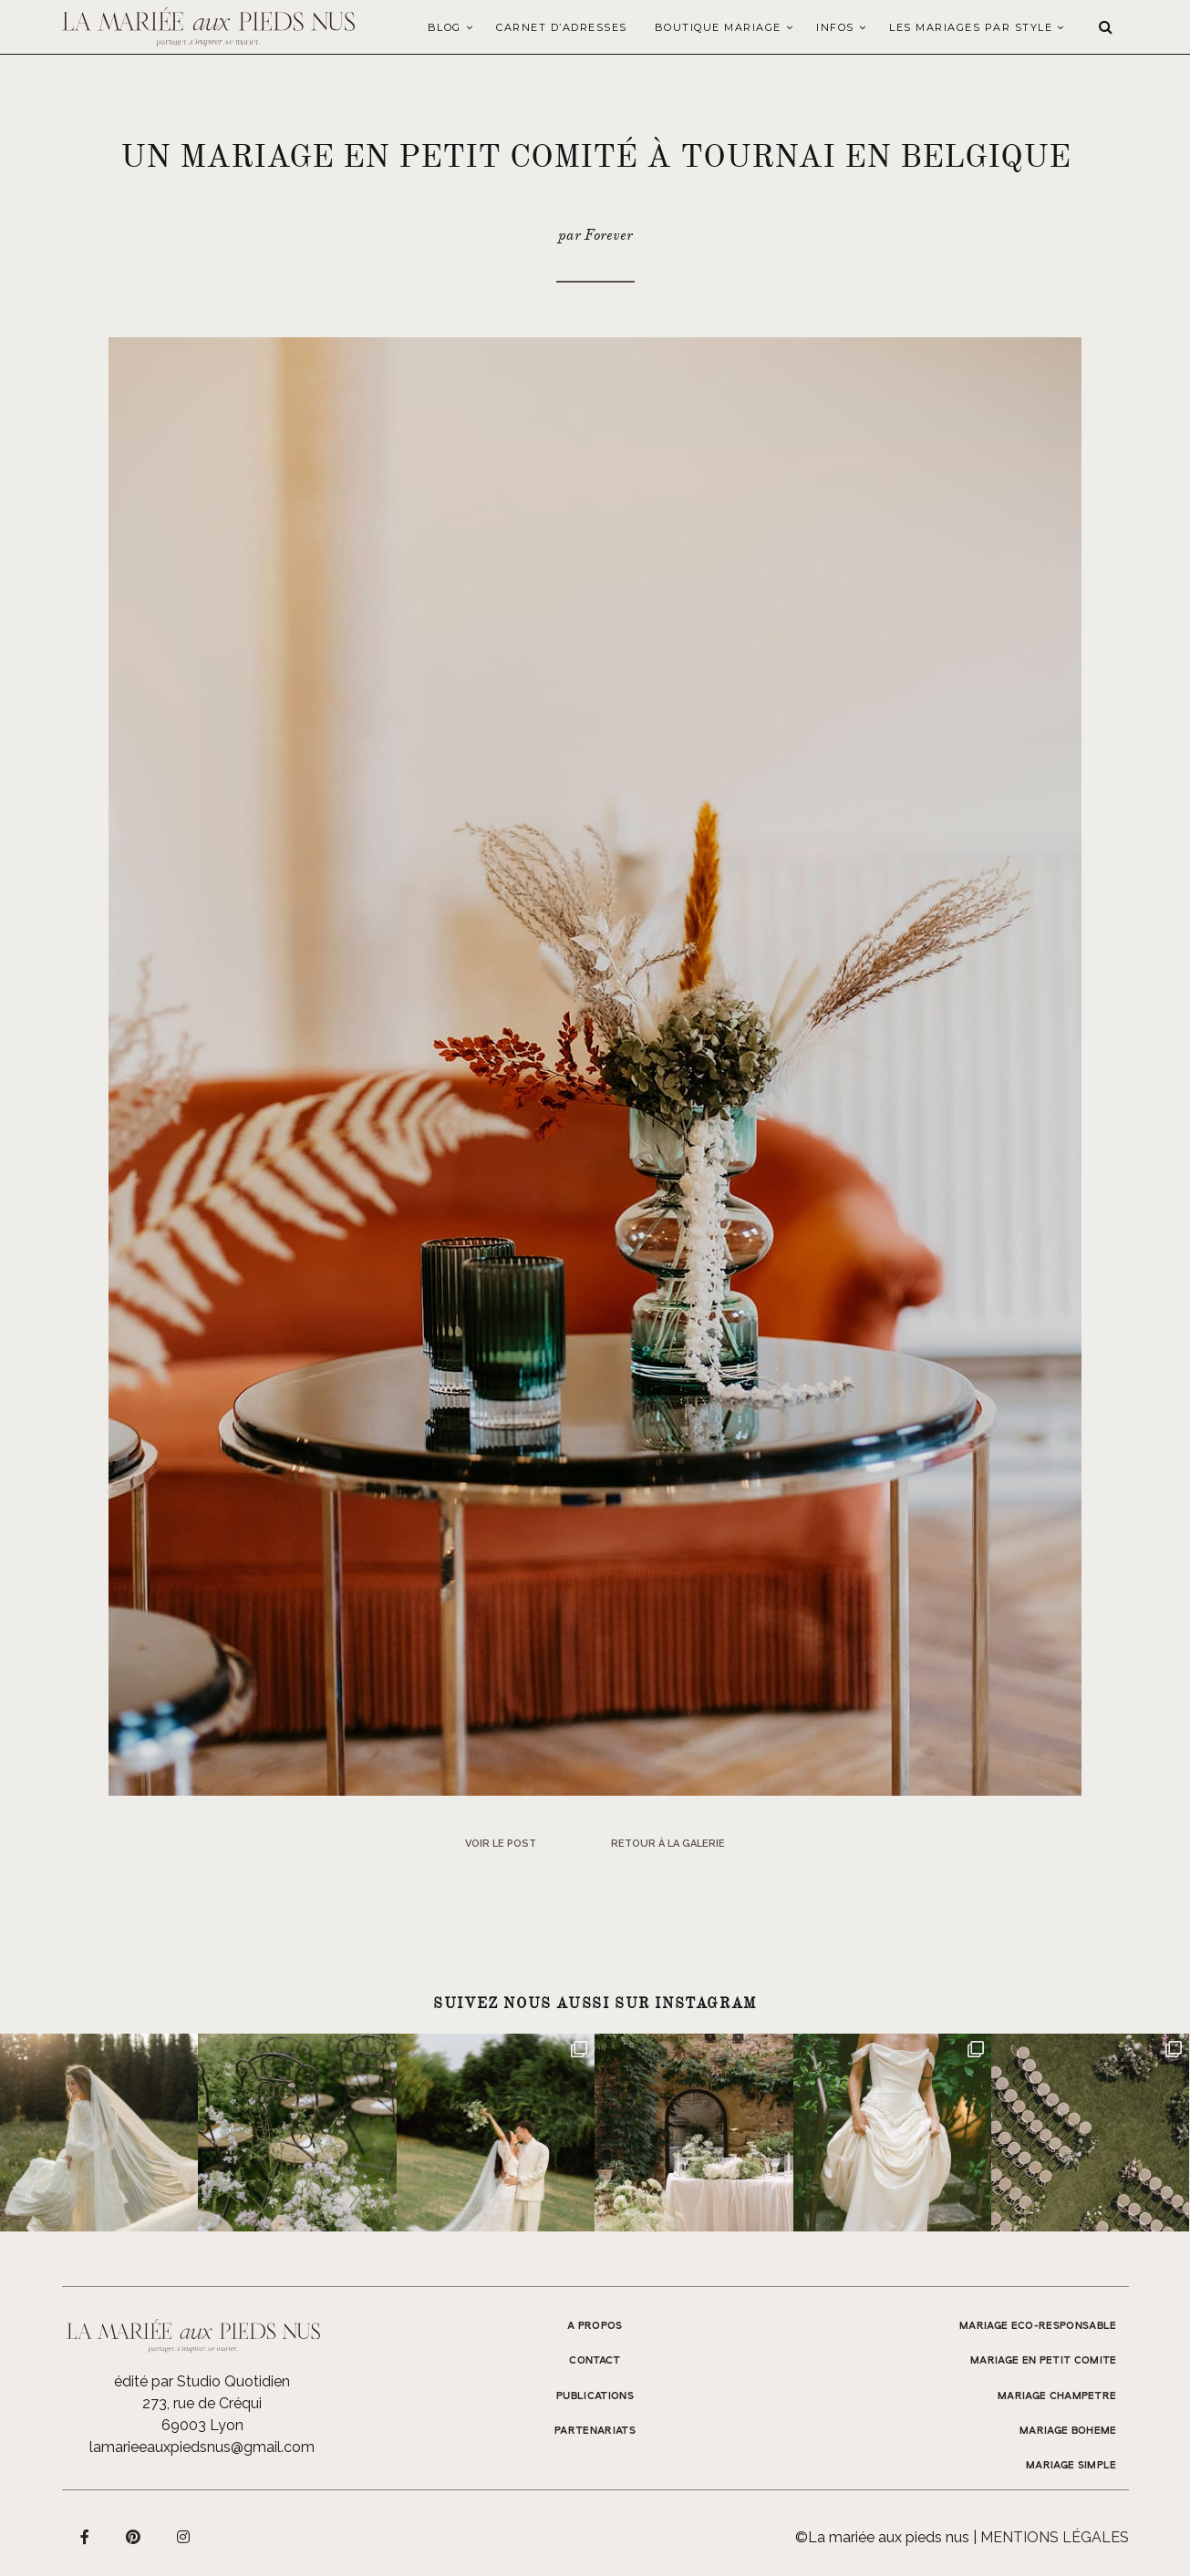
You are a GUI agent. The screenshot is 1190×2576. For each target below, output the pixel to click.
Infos (835, 27)
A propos (595, 2326)
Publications (595, 2396)
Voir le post (500, 1844)
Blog (444, 27)
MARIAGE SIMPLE (1071, 2465)
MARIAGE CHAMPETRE (1057, 2396)
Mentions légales (1054, 2537)
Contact (594, 2360)
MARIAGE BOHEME (1068, 2431)
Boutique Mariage (718, 27)
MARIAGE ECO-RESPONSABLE (1038, 2326)
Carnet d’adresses (561, 27)
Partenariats (595, 2431)
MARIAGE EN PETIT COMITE (1043, 2360)
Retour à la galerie (668, 1844)
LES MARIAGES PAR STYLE (970, 27)
